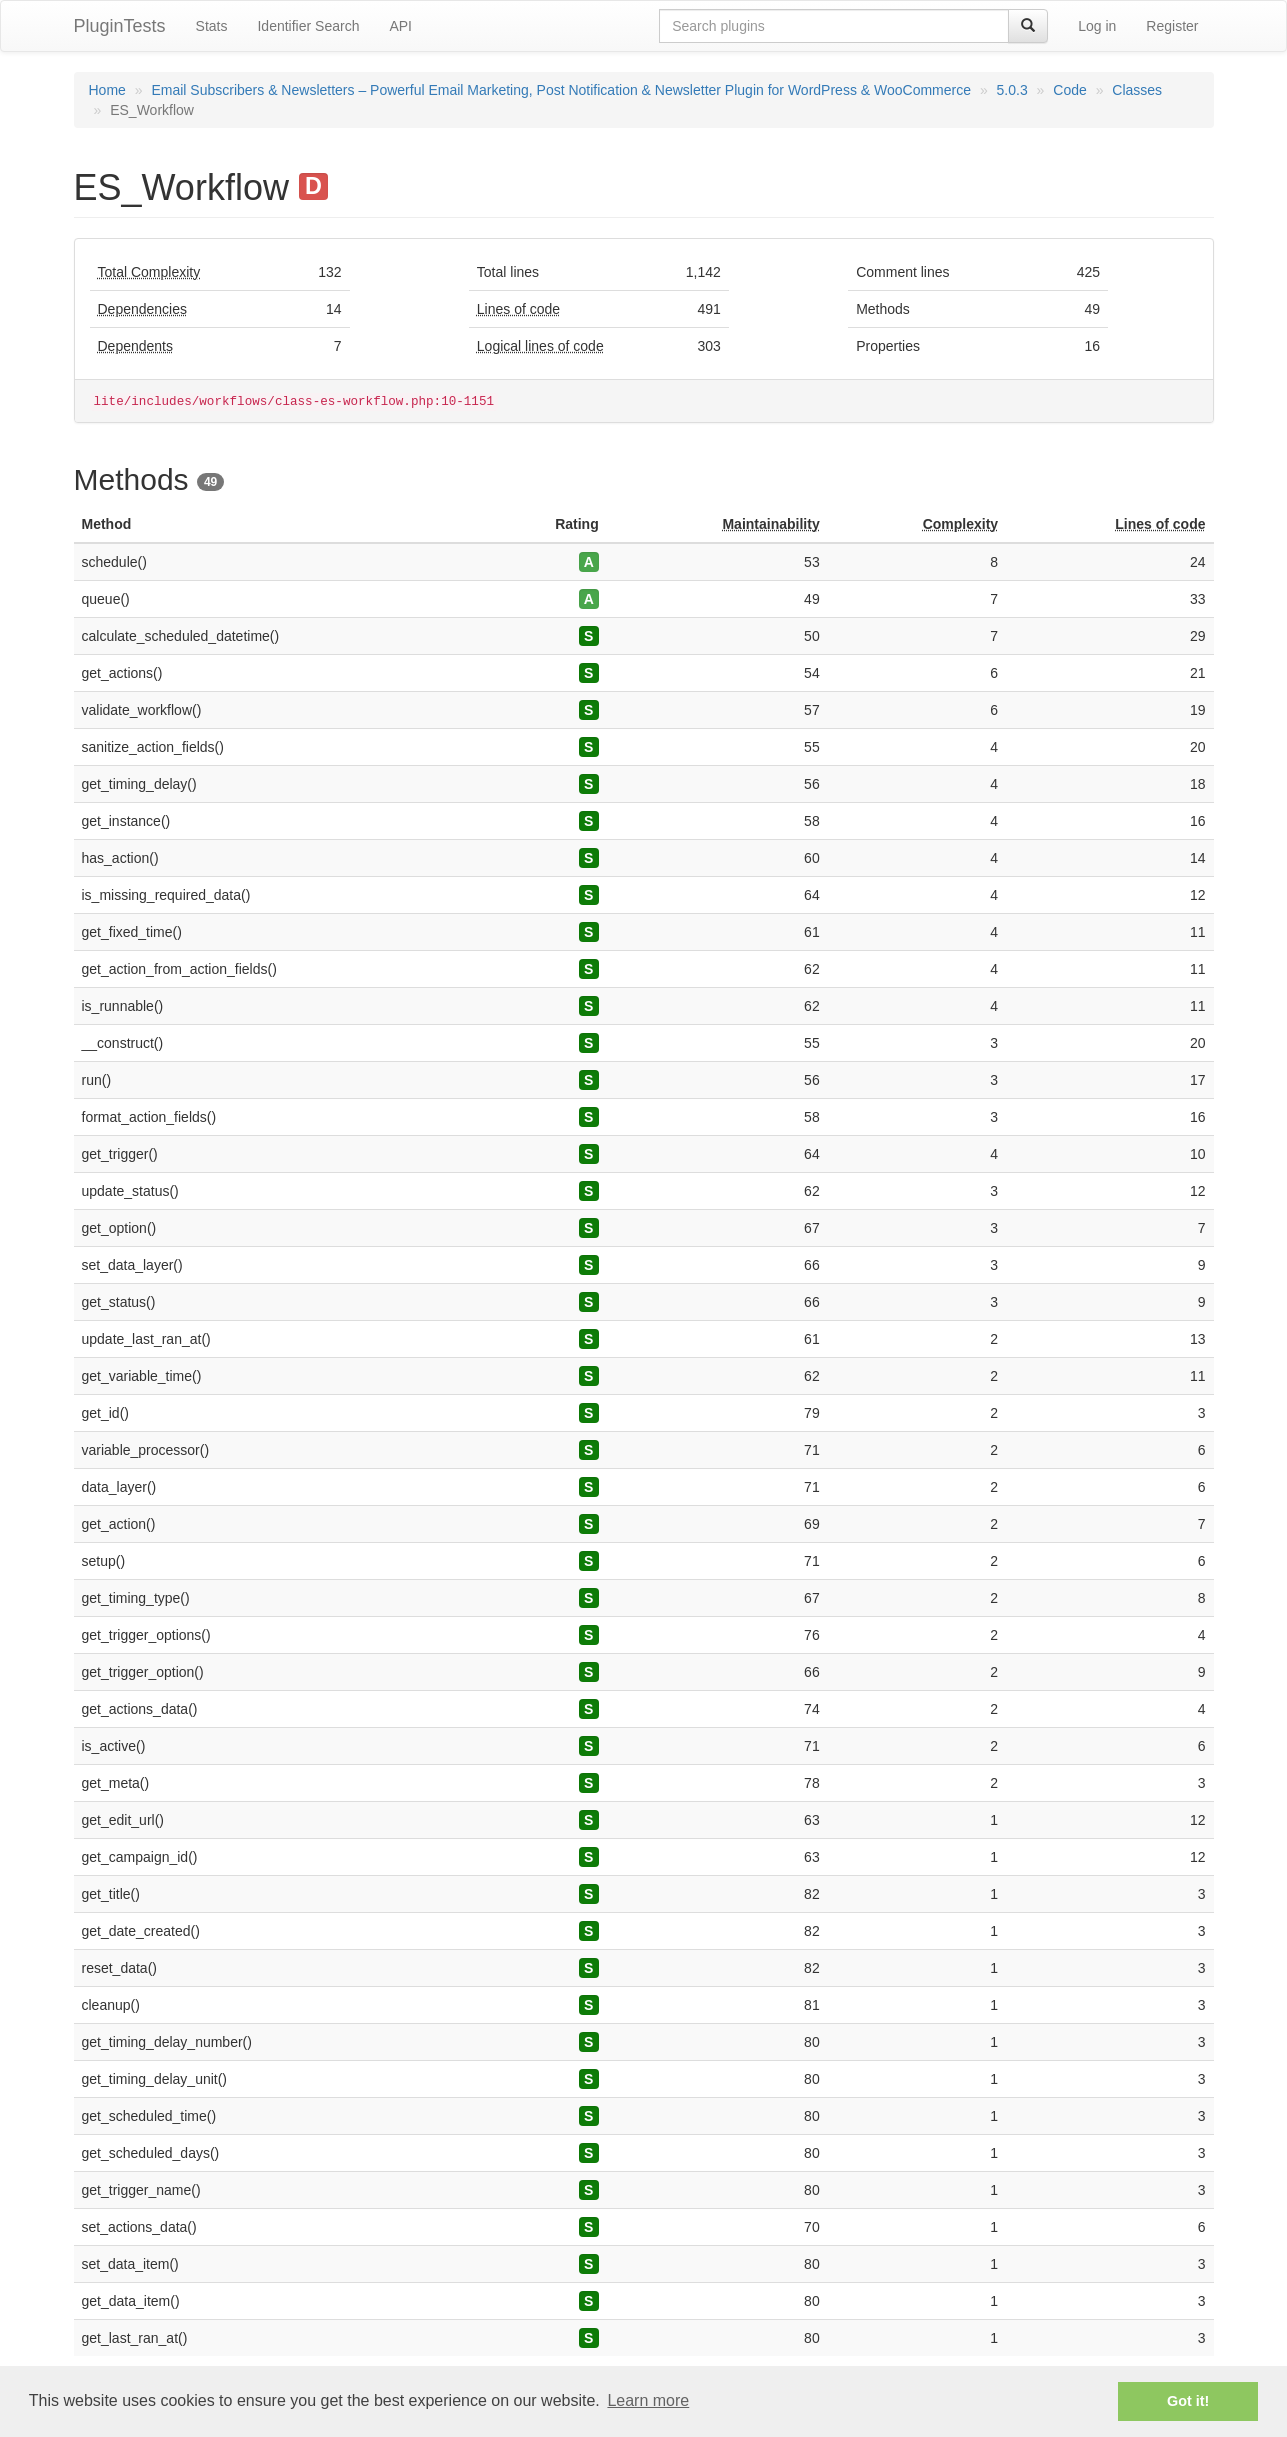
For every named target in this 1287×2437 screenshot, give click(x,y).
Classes (1137, 90)
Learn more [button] (648, 2400)
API (400, 26)
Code (1069, 90)
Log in (1097, 26)
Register (1172, 26)
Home (107, 90)
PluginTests (120, 26)
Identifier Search (308, 26)
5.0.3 (1012, 90)
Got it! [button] (1188, 2401)
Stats (212, 26)
